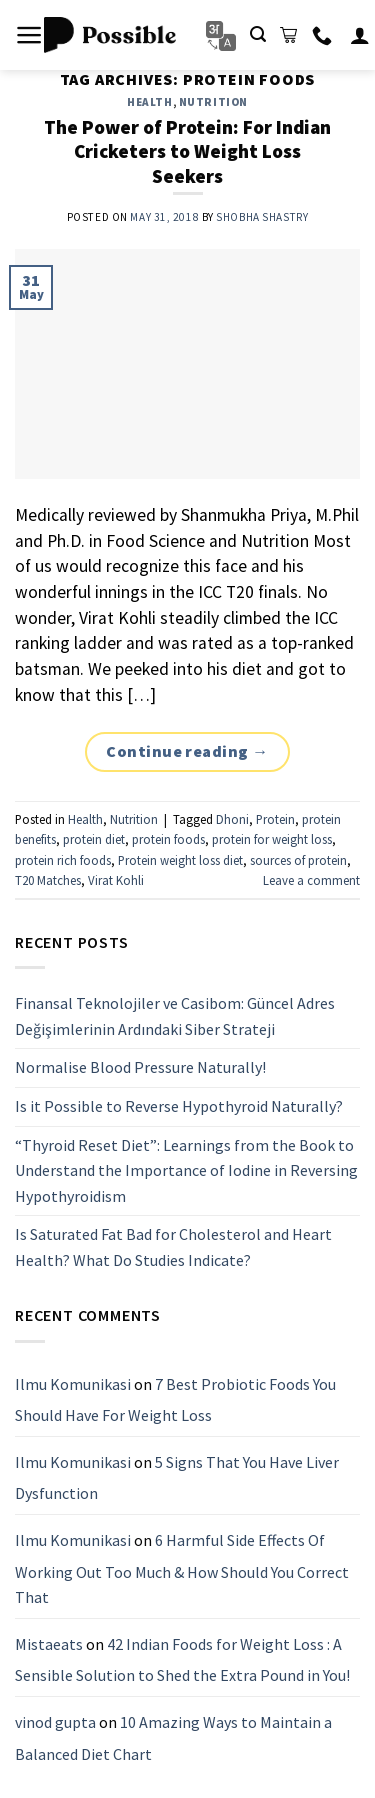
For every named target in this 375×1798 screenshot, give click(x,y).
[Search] (258, 34)
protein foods (168, 839)
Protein (275, 819)
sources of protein (298, 860)
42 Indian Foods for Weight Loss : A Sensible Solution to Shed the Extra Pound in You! (182, 1660)
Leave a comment (311, 880)
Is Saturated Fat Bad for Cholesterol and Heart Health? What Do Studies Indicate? (173, 1247)
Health (149, 102)
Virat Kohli (116, 880)
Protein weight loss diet (180, 860)
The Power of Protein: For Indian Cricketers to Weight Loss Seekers (187, 152)
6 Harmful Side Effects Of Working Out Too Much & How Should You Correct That (182, 1568)
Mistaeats (49, 1644)
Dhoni (232, 819)
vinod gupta (55, 1722)
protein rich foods (63, 860)
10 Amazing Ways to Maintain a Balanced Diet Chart (173, 1738)
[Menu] (29, 35)
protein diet (94, 839)
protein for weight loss (272, 839)
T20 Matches (48, 880)
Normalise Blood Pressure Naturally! (140, 1067)
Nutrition (213, 102)
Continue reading (187, 752)
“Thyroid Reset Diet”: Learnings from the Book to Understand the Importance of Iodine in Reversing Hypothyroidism (186, 1170)
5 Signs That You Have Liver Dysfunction (177, 1478)
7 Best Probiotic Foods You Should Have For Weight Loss (175, 1400)
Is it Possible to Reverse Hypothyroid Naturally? (179, 1106)
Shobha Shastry (262, 217)
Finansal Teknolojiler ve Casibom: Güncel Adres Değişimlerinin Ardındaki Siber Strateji (175, 1016)
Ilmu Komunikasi (73, 1384)
